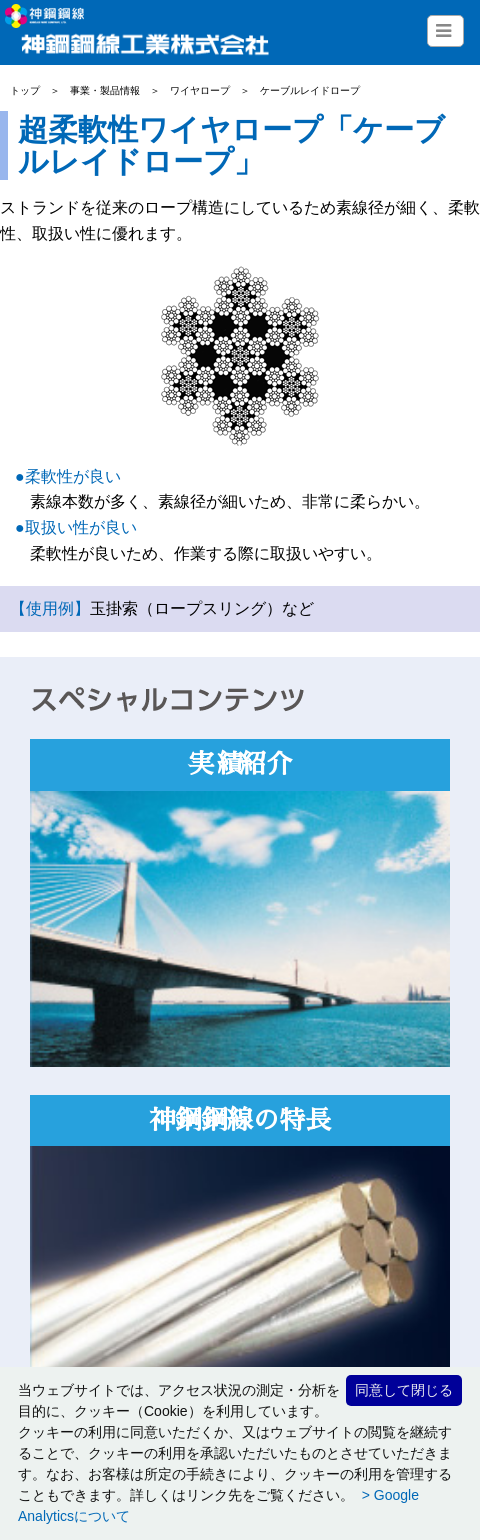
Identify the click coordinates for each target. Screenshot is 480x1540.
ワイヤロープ (200, 90)
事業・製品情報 (105, 90)
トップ (25, 90)
